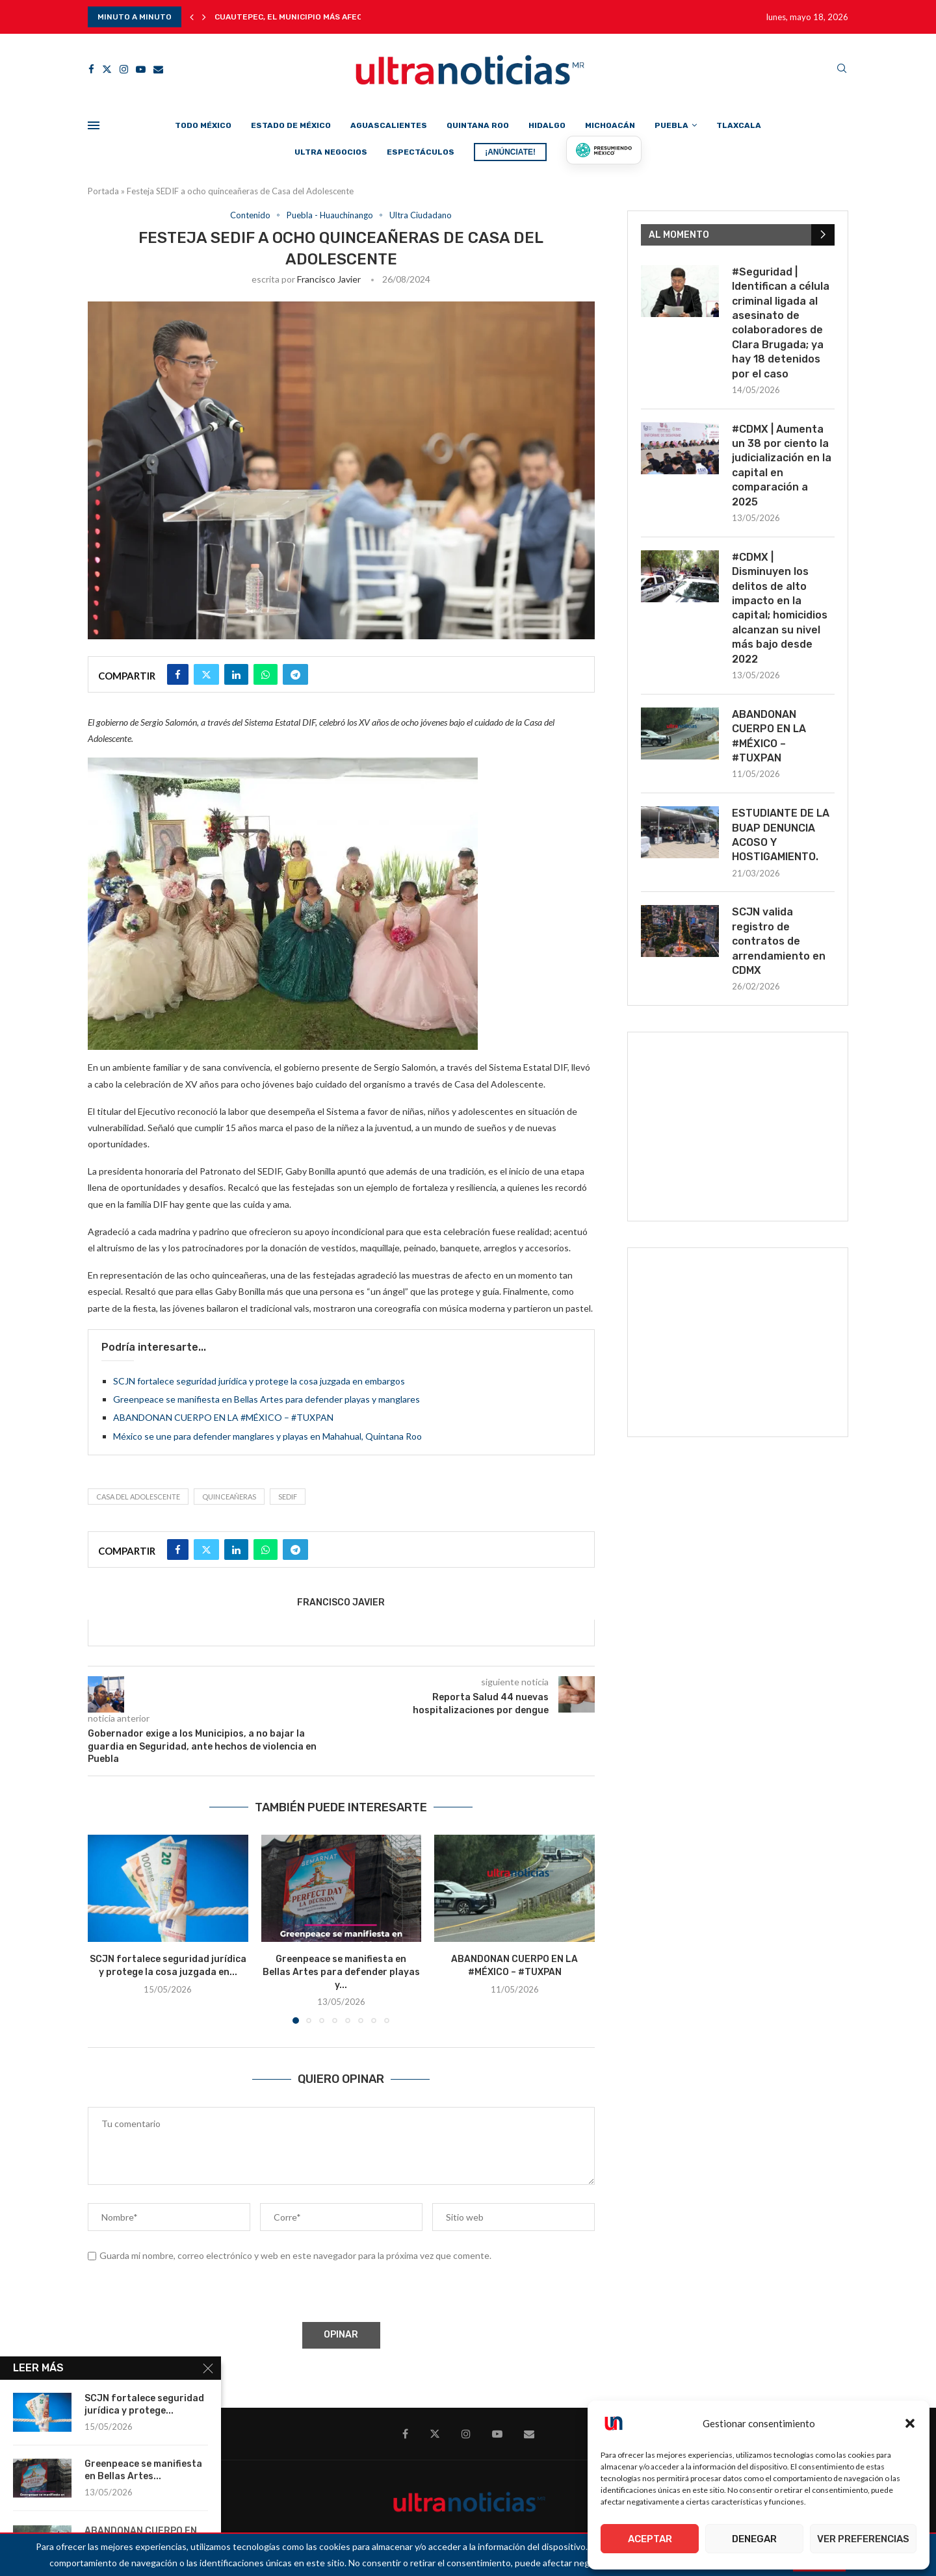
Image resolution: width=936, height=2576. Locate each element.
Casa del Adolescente (138, 1496)
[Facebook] (91, 69)
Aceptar (650, 2539)
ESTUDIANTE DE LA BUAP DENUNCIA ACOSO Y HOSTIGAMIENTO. (780, 835)
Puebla (671, 125)
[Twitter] (106, 69)
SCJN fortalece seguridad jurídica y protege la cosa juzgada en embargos (259, 1380)
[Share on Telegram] (295, 674)
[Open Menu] (93, 125)
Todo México (203, 125)
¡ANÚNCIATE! (510, 152)
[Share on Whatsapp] (266, 674)
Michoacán (610, 125)
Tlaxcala (738, 125)
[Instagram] (124, 69)
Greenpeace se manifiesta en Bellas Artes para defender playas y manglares (266, 1399)
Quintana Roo (478, 125)
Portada (103, 191)
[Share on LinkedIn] (236, 674)
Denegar (754, 2539)
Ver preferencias (863, 2539)
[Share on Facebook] (177, 674)
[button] (910, 2423)
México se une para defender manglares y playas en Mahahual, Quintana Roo (267, 1436)
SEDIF (287, 1496)
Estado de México (291, 125)
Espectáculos (420, 152)
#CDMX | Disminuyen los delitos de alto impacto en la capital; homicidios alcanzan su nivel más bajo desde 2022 (779, 608)
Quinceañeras (229, 1496)
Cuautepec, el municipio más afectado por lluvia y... (329, 16)
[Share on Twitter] (206, 674)
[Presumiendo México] (604, 150)
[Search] (841, 69)
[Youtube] (140, 69)
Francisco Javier (329, 279)
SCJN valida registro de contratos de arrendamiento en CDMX (779, 941)
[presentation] (186, 2294)
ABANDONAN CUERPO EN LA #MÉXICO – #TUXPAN (223, 1417)
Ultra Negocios (330, 152)
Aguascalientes (388, 125)
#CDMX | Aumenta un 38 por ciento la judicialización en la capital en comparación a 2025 (781, 465)
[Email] (158, 69)
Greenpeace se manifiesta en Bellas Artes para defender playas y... (341, 1972)
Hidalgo (547, 125)
